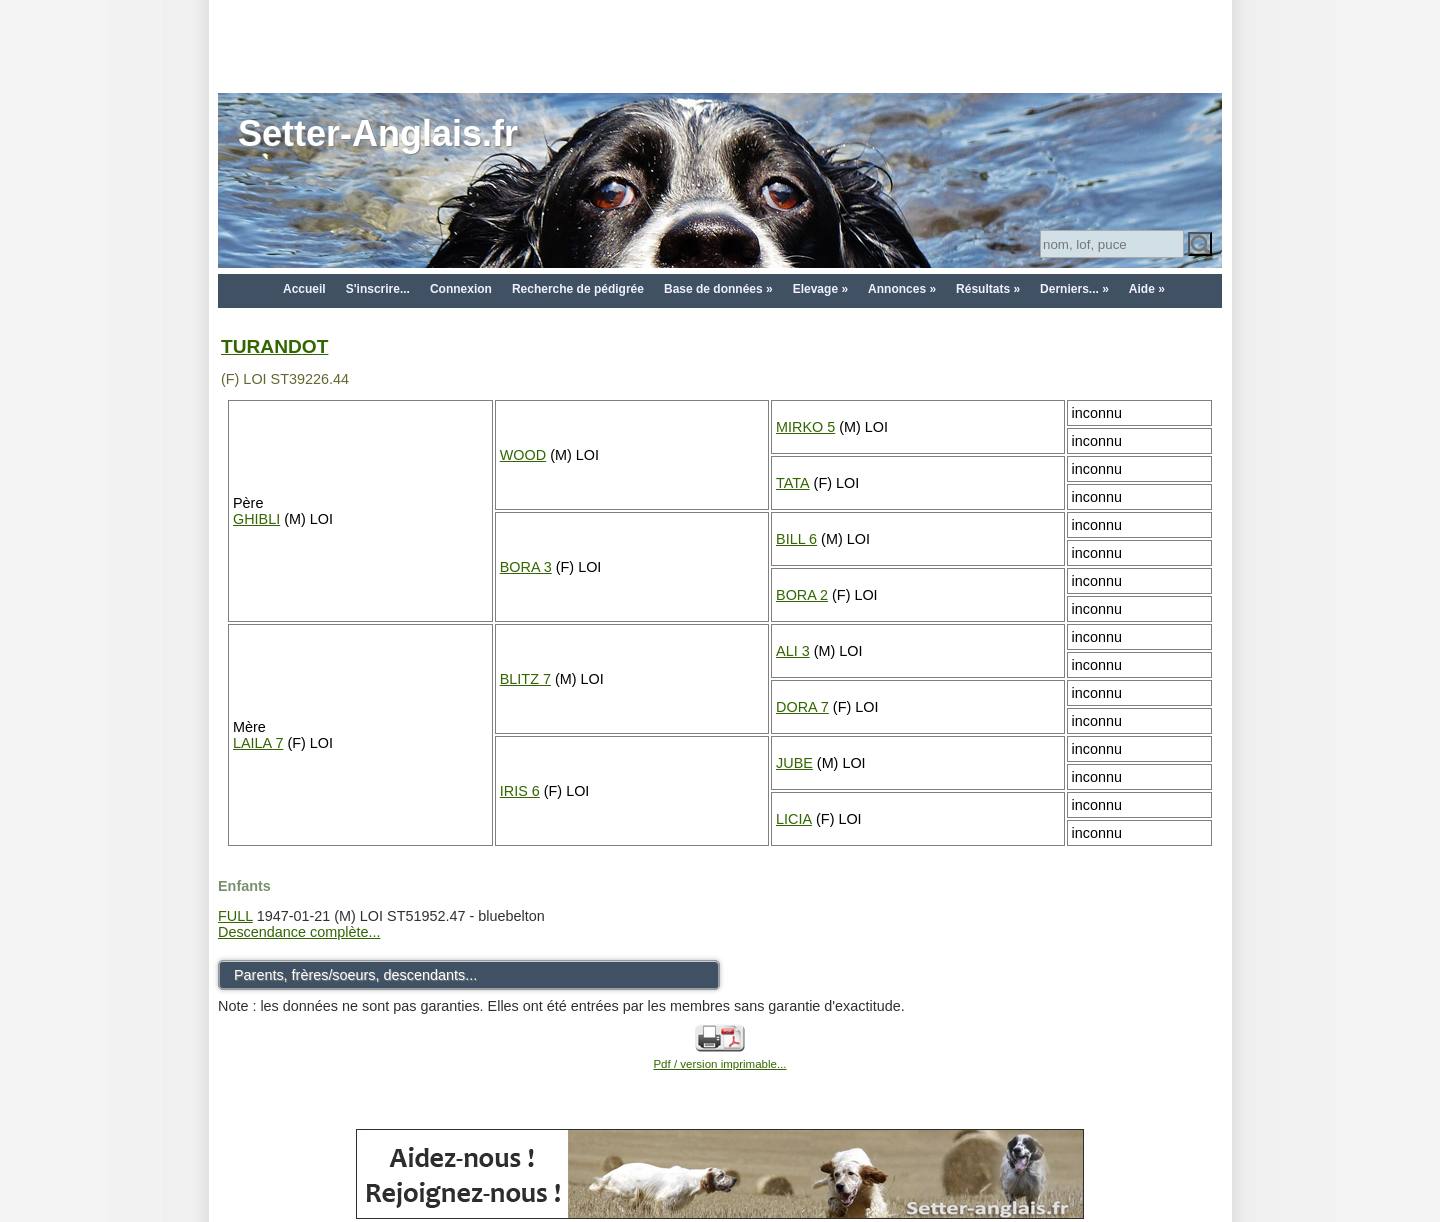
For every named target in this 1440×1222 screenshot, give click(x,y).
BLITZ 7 (525, 679)
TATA (793, 483)
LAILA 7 (258, 743)
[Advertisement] (720, 45)
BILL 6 (796, 539)
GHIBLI (256, 519)
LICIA (794, 819)
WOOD (523, 455)
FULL (235, 916)
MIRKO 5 (805, 427)
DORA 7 (802, 707)
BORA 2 (802, 595)
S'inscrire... (378, 289)
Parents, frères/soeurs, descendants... (355, 975)
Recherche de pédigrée (578, 289)
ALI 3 (793, 651)
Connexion (461, 289)
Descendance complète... (299, 932)
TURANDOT (274, 346)
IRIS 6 (520, 791)
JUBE (794, 763)
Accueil (304, 289)
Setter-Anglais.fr (378, 133)
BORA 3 (526, 567)
